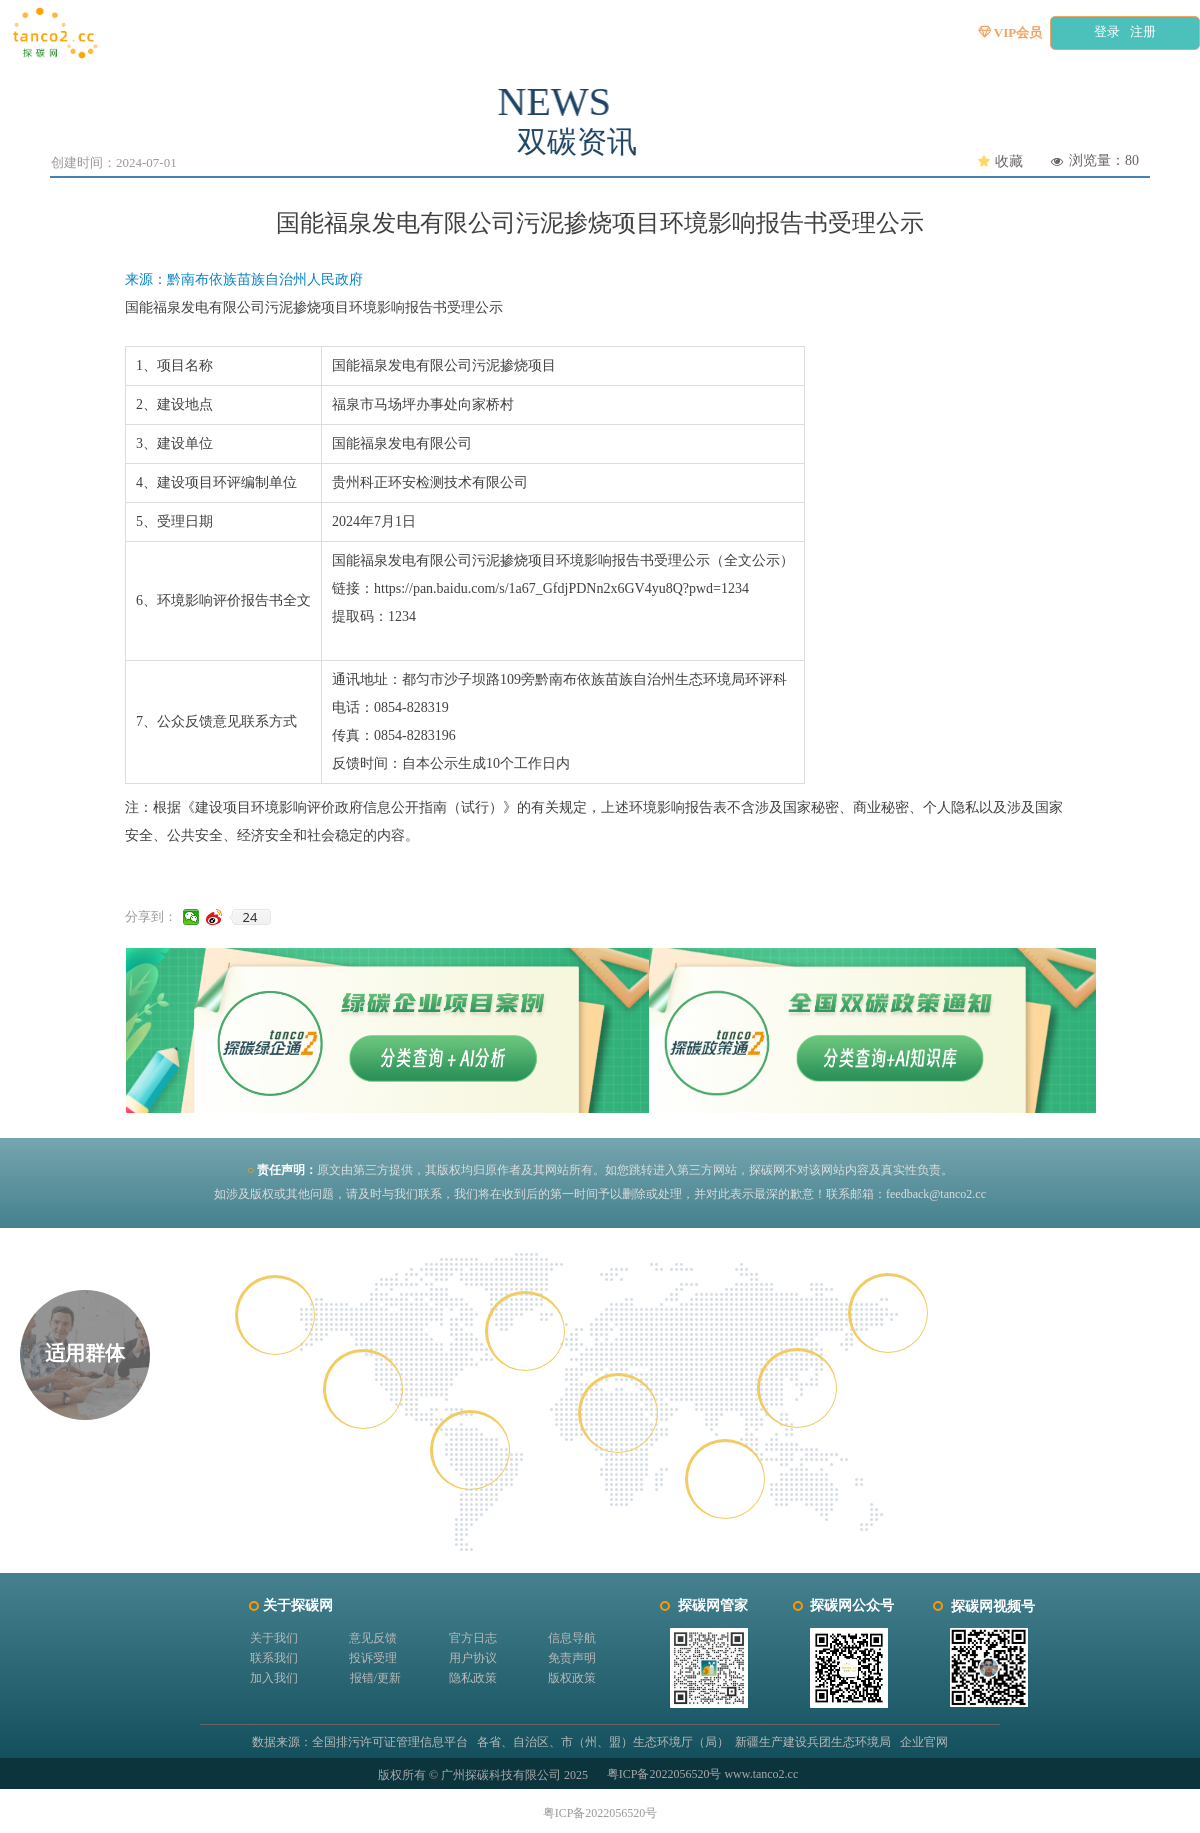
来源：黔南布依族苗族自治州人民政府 (244, 279)
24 (250, 917)
